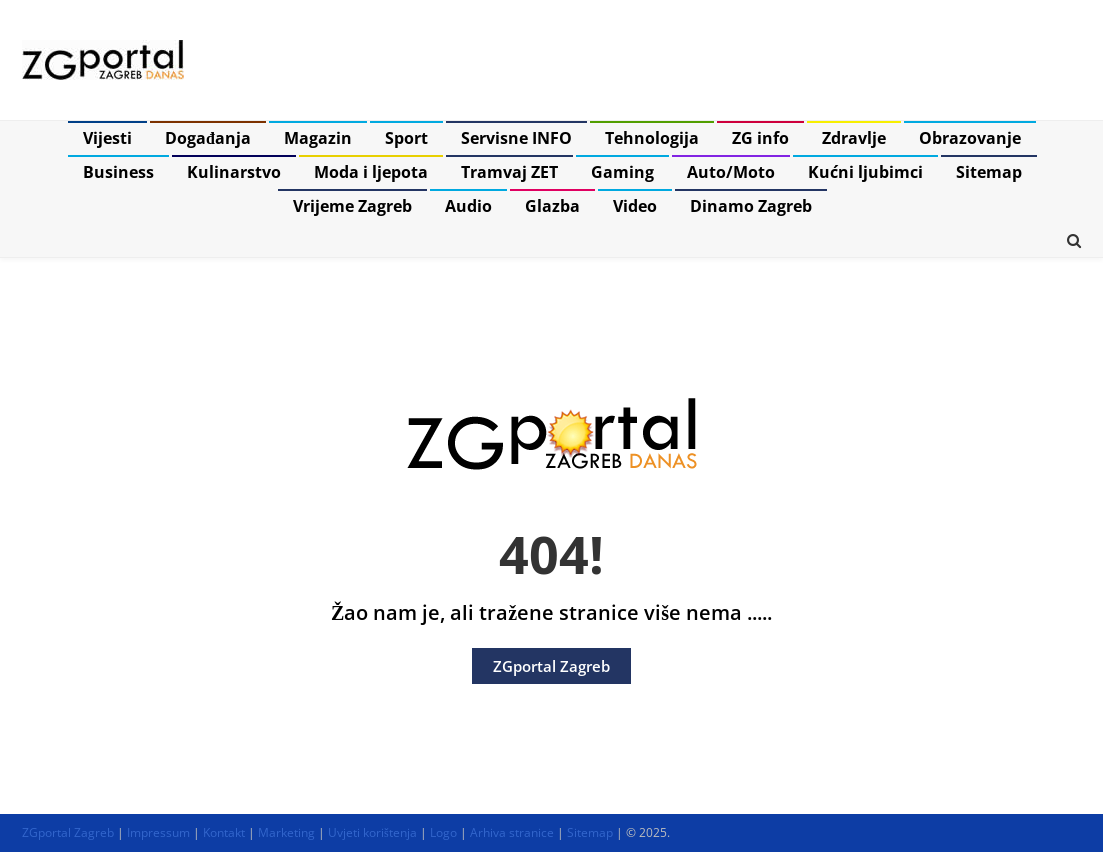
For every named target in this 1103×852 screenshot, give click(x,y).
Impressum (158, 832)
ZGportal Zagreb (551, 666)
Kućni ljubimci (865, 172)
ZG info (760, 138)
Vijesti (107, 138)
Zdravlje (854, 138)
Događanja (208, 138)
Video (635, 206)
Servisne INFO (516, 138)
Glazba (552, 206)
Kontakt (224, 832)
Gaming (622, 172)
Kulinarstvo (234, 172)
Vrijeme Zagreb (352, 206)
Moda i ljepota (371, 172)
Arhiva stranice (512, 832)
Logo (443, 832)
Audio (468, 206)
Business (118, 172)
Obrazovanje (970, 138)
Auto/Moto (731, 172)
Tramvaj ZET (509, 172)
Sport (406, 138)
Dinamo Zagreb (751, 206)
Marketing (286, 832)
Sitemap (989, 172)
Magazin (318, 138)
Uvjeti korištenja (372, 832)
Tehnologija (652, 138)
